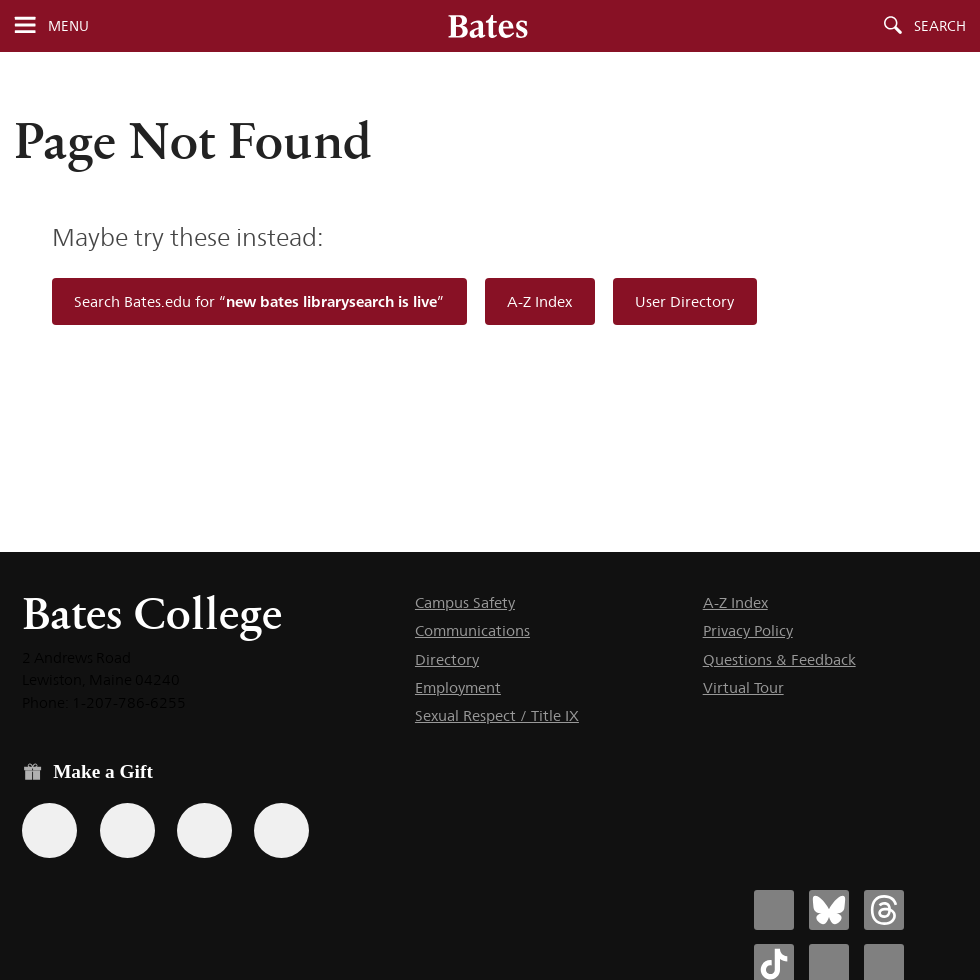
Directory (447, 659)
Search (940, 26)
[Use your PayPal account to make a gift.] (204, 830)
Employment (458, 687)
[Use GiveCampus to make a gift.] (281, 830)
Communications (472, 630)
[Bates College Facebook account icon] (774, 910)
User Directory (684, 301)
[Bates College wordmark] (488, 26)
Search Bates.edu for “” (259, 301)
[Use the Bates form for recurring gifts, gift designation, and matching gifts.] (49, 830)
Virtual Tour (743, 687)
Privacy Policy (748, 630)
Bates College (152, 613)
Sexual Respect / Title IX (497, 715)
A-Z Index (539, 301)
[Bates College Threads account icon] (884, 910)
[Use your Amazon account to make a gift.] (127, 830)
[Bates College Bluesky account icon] (829, 910)
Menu (68, 26)
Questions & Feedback (779, 659)
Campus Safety (465, 602)
